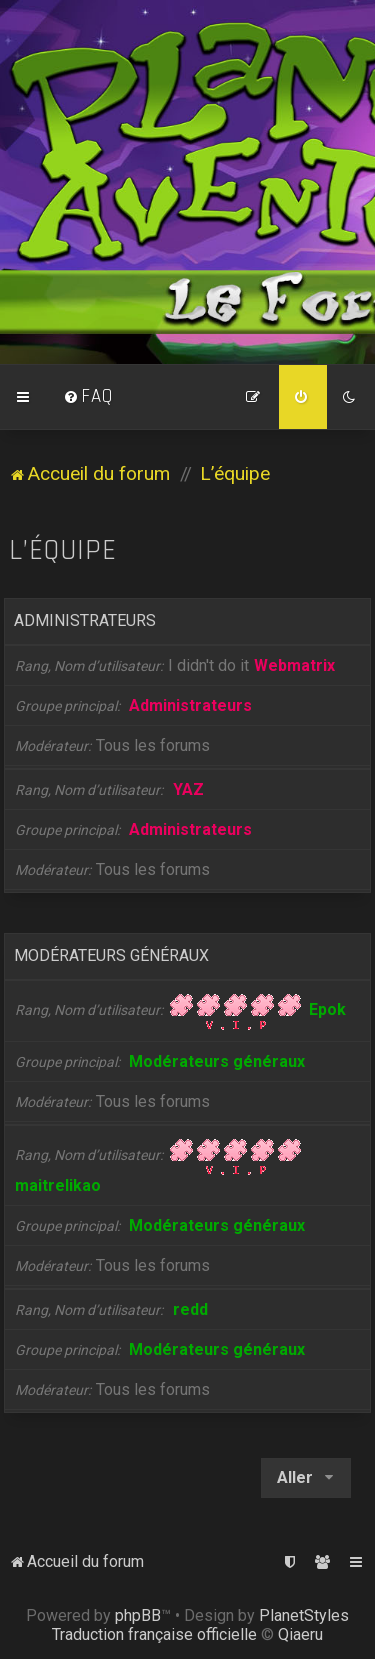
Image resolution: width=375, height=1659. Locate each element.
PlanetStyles (304, 1615)
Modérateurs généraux (111, 955)
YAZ (188, 789)
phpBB (138, 1615)
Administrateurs (85, 620)
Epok (327, 1009)
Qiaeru (300, 1634)
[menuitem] (88, 397)
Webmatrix (294, 665)
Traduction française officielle (154, 1634)
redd (190, 1309)
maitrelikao (58, 1185)
